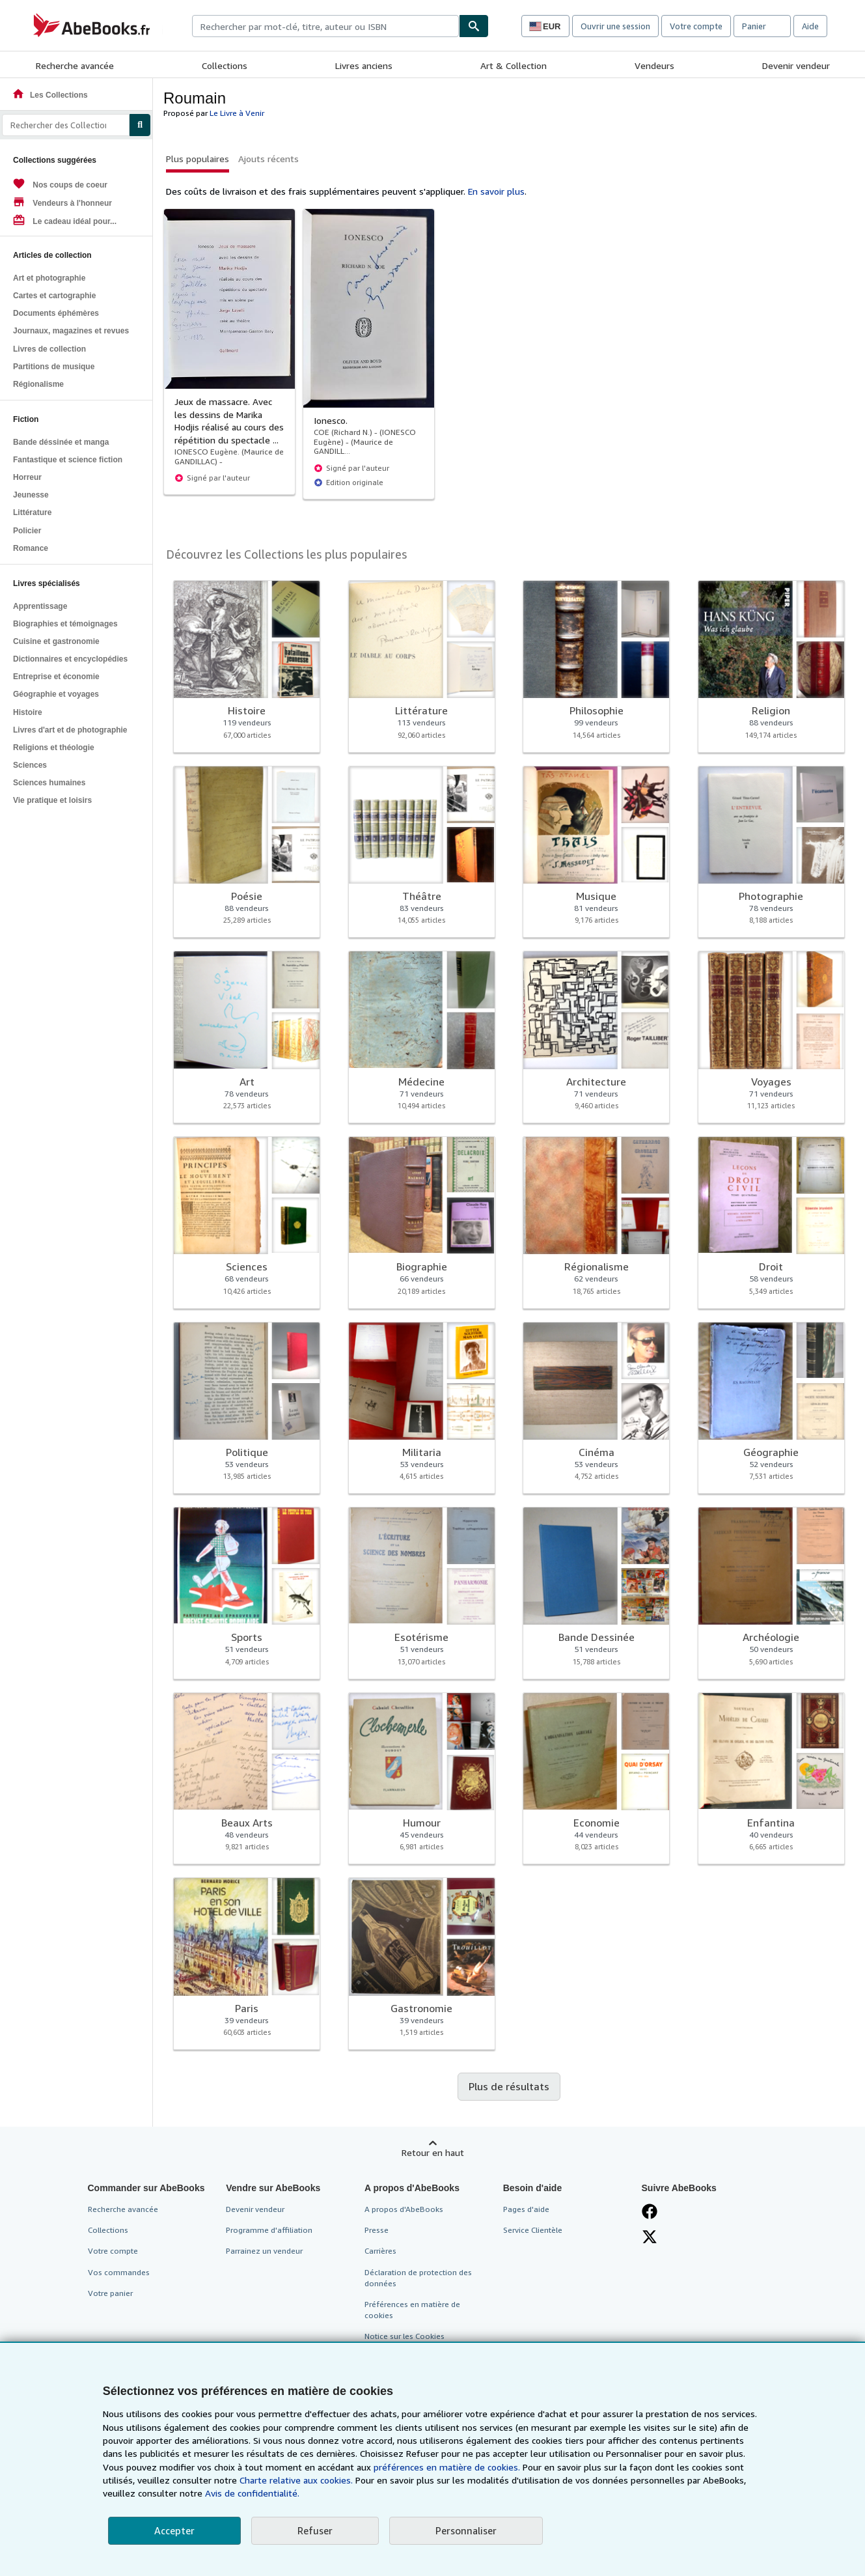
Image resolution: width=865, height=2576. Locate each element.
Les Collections (50, 95)
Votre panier (110, 2293)
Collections (224, 65)
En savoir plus (496, 191)
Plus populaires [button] (197, 158)
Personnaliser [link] (466, 2530)
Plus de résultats (509, 2086)
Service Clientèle (532, 2230)
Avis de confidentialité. (252, 2493)
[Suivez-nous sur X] (649, 2237)
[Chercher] (474, 26)
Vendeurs (654, 65)
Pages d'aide (526, 2209)
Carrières (380, 2251)
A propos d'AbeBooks (403, 2209)
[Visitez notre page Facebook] (649, 2211)
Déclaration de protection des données (418, 2277)
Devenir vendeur (796, 65)
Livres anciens (363, 65)
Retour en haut (433, 2152)
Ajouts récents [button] (268, 158)
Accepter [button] (174, 2530)
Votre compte (696, 26)
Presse (376, 2230)
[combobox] (325, 26)
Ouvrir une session (615, 26)
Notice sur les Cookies (404, 2336)
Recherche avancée (75, 65)
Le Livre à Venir (237, 113)
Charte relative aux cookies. (297, 2479)
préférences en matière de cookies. (447, 2466)
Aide (810, 26)
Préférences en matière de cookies (412, 2309)
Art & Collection (513, 65)
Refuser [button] (315, 2530)
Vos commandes (119, 2272)
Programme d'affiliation (269, 2230)
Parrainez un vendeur (264, 2251)
